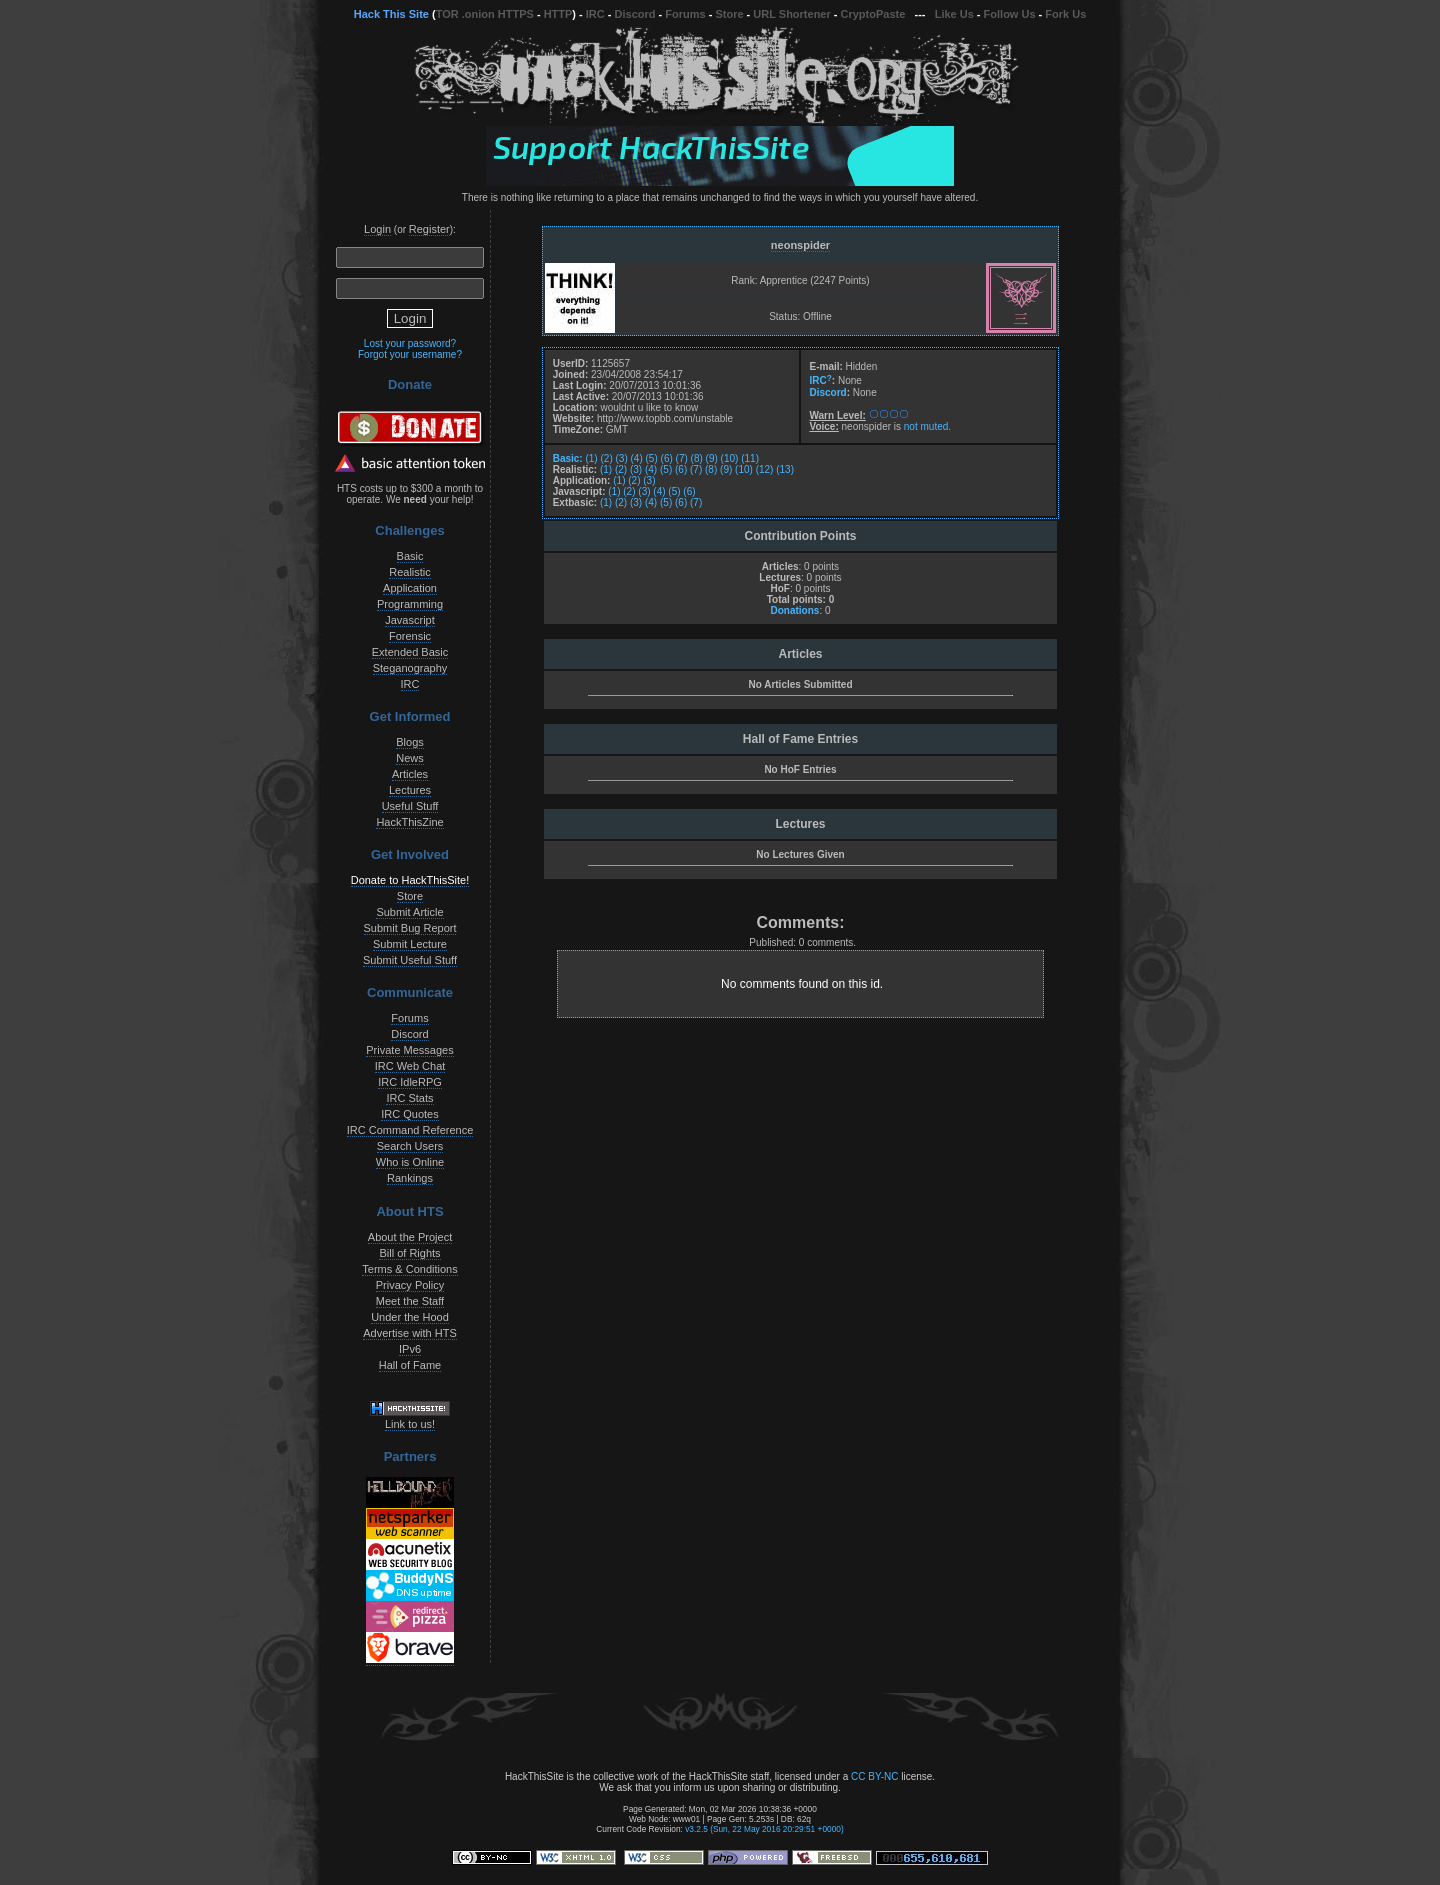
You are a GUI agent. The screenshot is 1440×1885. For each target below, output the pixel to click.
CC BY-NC (874, 1776)
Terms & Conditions (409, 1269)
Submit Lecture (410, 944)
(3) (622, 458)
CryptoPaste (873, 14)
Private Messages (409, 1050)
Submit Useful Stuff (410, 960)
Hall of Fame (410, 1365)
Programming (410, 604)
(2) (606, 458)
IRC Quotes (409, 1114)
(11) (750, 458)
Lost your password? (410, 343)
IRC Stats (409, 1098)
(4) (637, 458)
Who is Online (410, 1162)
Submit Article (409, 912)
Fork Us (1065, 14)
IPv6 (410, 1349)
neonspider (800, 245)
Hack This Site (391, 14)
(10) (730, 458)
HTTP (558, 14)
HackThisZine (409, 822)
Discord (635, 14)
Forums (685, 14)
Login (377, 229)
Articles (410, 774)
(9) (712, 458)
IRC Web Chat (410, 1066)
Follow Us (1010, 14)
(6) (667, 458)
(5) (652, 458)
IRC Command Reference (410, 1130)
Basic (410, 556)
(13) (785, 469)
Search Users (410, 1146)
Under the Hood (410, 1317)
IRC (595, 14)
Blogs (410, 742)
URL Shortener (791, 14)
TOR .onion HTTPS (485, 14)
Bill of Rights (409, 1253)
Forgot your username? (410, 354)
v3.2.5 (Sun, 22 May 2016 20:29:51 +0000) (764, 1829)
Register (429, 229)
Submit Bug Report (410, 928)
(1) (591, 458)
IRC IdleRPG (410, 1082)
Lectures (410, 790)
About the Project (410, 1237)
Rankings (410, 1178)
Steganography (410, 668)
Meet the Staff (410, 1301)
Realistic (410, 572)
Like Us (954, 14)
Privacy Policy (410, 1285)
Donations (794, 610)
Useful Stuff (410, 806)
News (410, 758)
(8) (697, 458)
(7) (682, 458)
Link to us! (410, 1424)
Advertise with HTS (410, 1333)
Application (410, 588)
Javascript (410, 620)
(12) (765, 469)
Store (729, 14)
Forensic (410, 636)
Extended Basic (410, 652)
